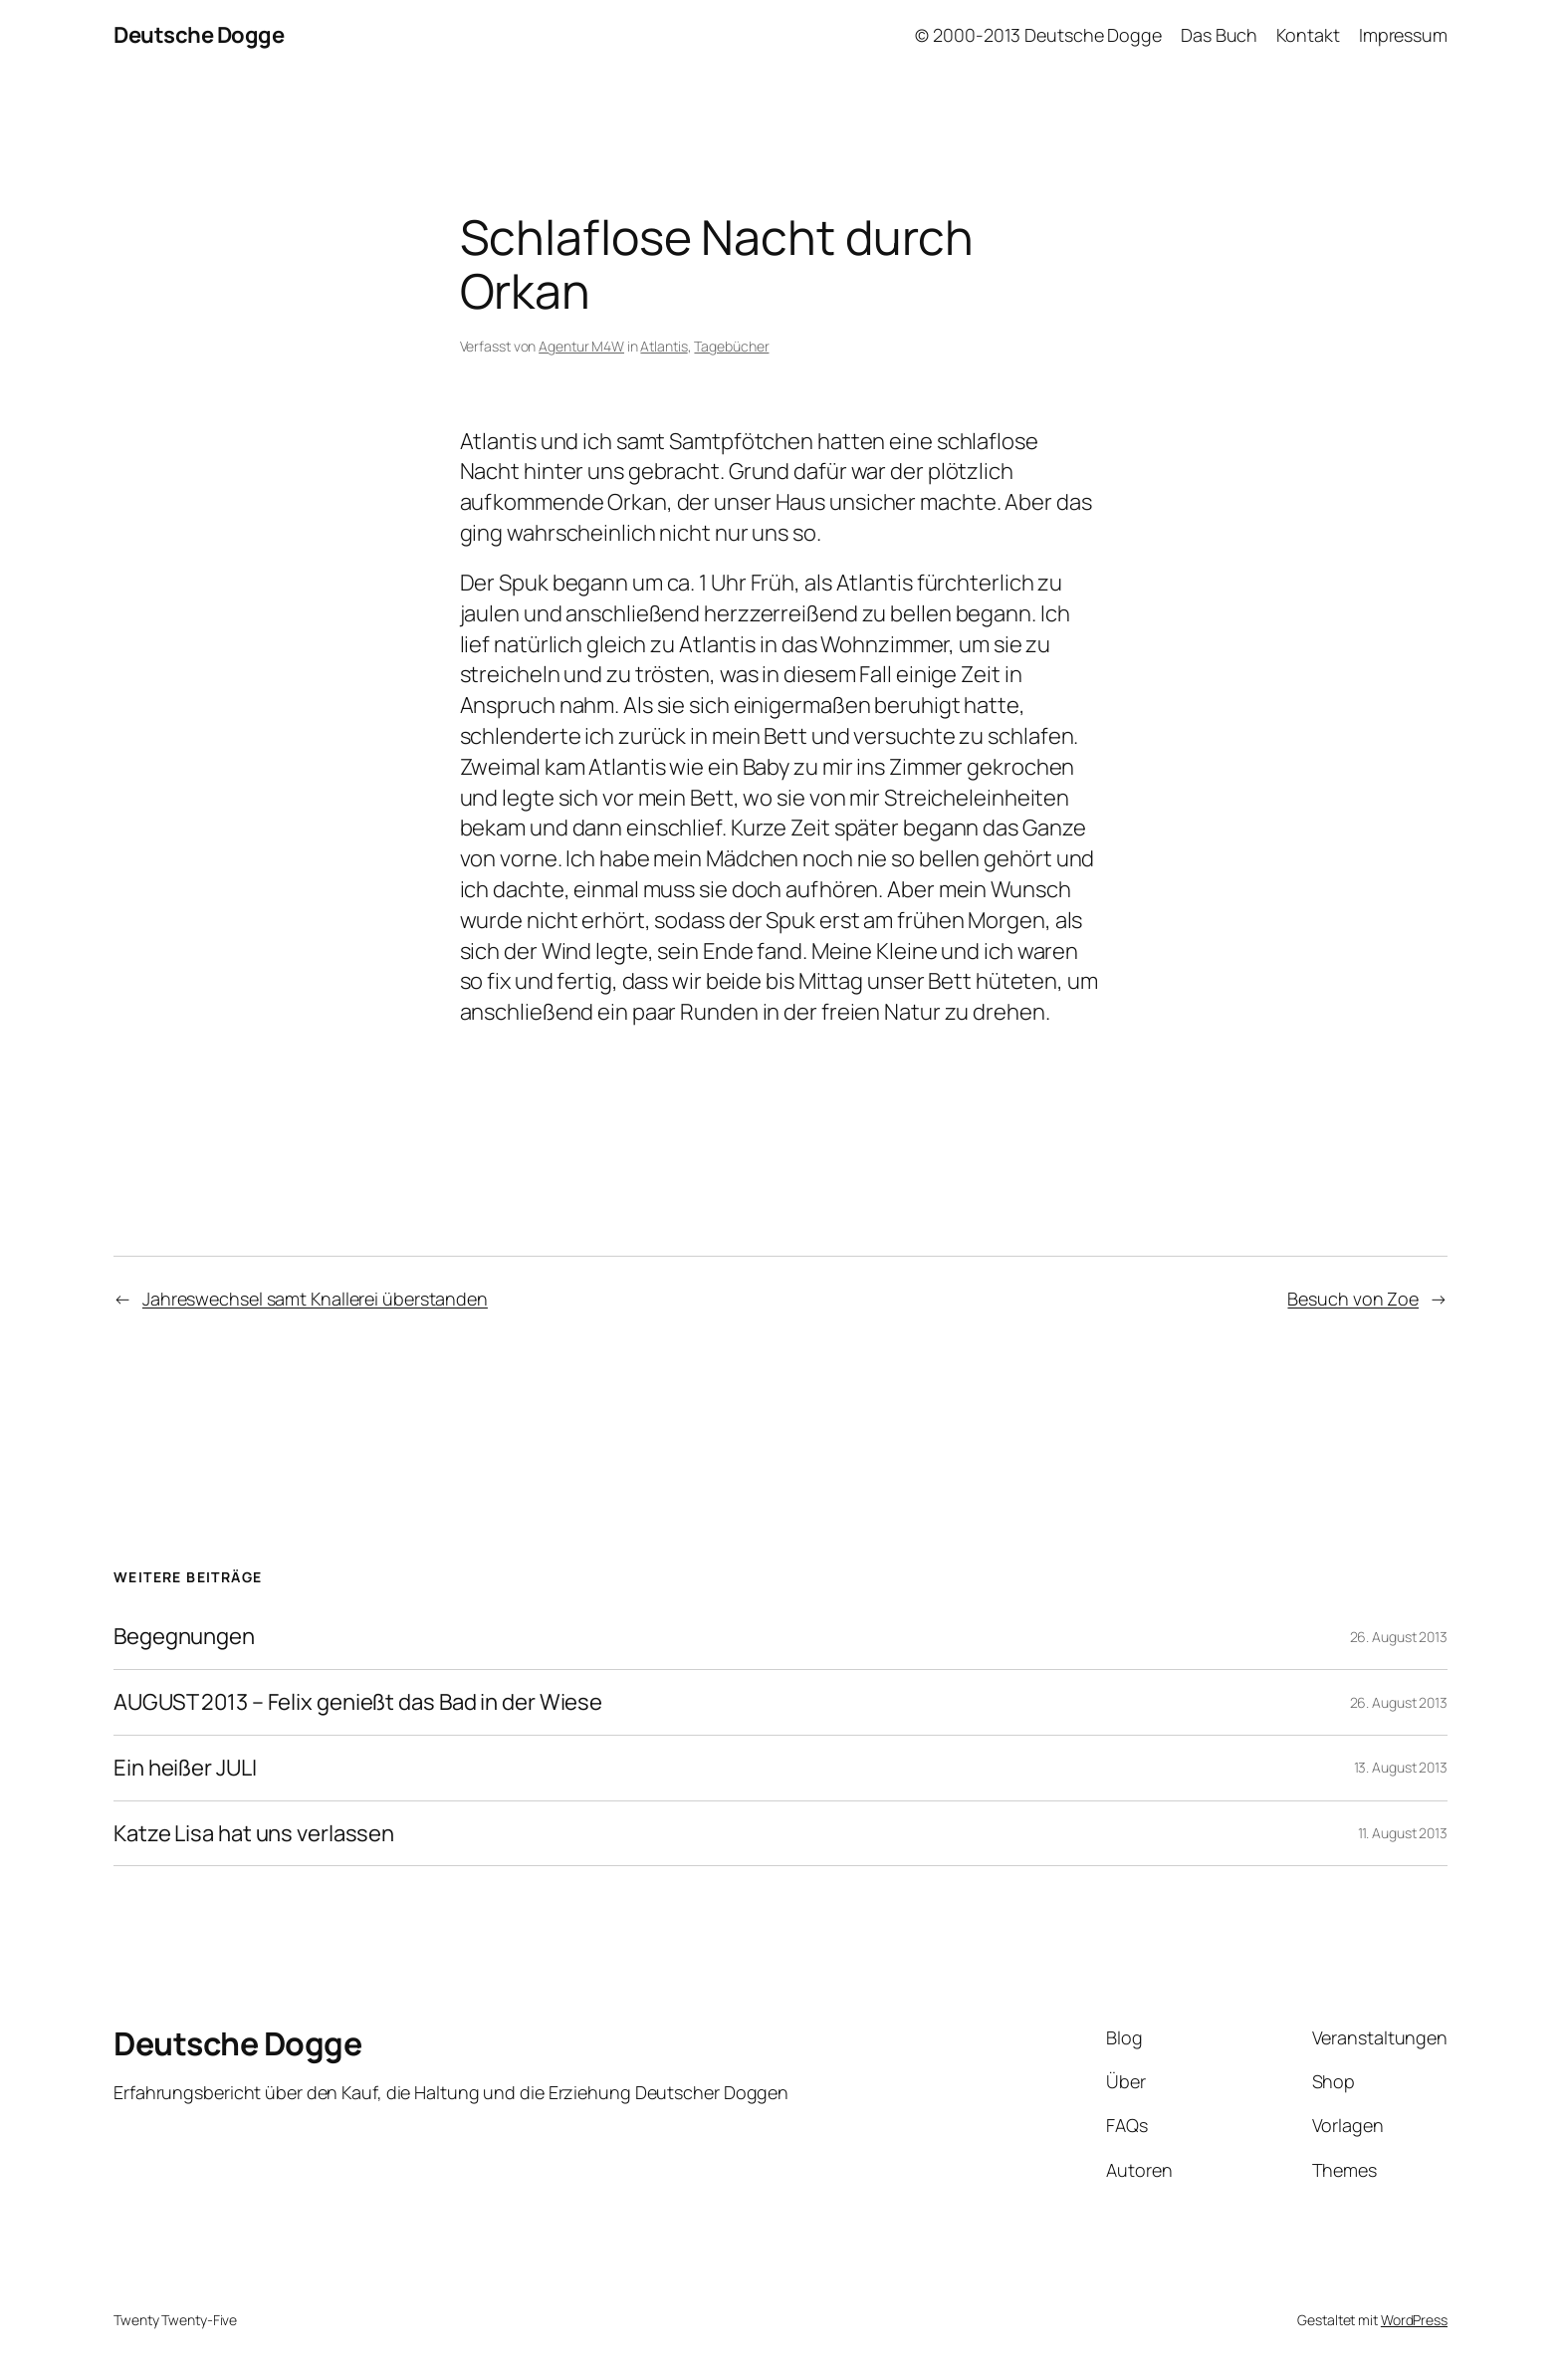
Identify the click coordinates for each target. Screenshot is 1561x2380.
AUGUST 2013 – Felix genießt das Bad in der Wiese (357, 1702)
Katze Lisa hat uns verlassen (253, 1833)
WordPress (1414, 2319)
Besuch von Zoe (1353, 1298)
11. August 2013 (1403, 1832)
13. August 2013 (1401, 1767)
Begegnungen (184, 1636)
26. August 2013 (1399, 1636)
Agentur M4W (581, 346)
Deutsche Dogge (198, 35)
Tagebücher (731, 346)
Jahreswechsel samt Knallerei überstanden (315, 1298)
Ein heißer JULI (185, 1768)
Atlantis (663, 346)
